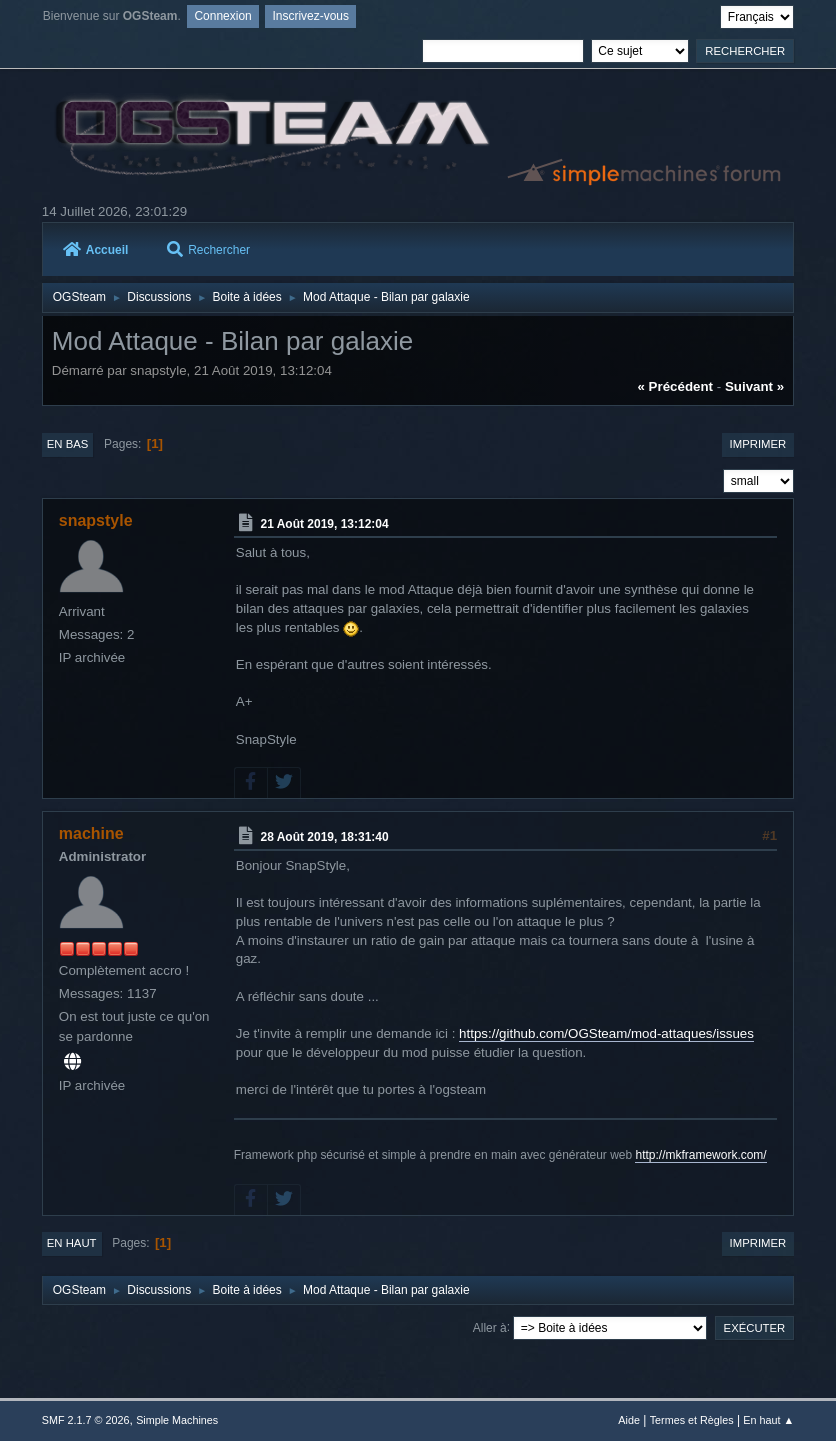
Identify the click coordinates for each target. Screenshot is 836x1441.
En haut (72, 1243)
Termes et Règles (692, 1420)
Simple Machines (177, 1420)
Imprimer (758, 444)
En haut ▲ (768, 1420)
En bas (68, 444)
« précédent (675, 386)
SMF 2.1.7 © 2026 (86, 1420)
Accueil (96, 250)
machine (91, 833)
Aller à (490, 1327)
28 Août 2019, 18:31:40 (325, 837)
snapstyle (96, 520)
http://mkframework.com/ (700, 1155)
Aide (629, 1420)
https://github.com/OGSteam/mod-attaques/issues (606, 1033)
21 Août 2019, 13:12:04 (325, 524)
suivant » (754, 386)
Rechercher (208, 250)
